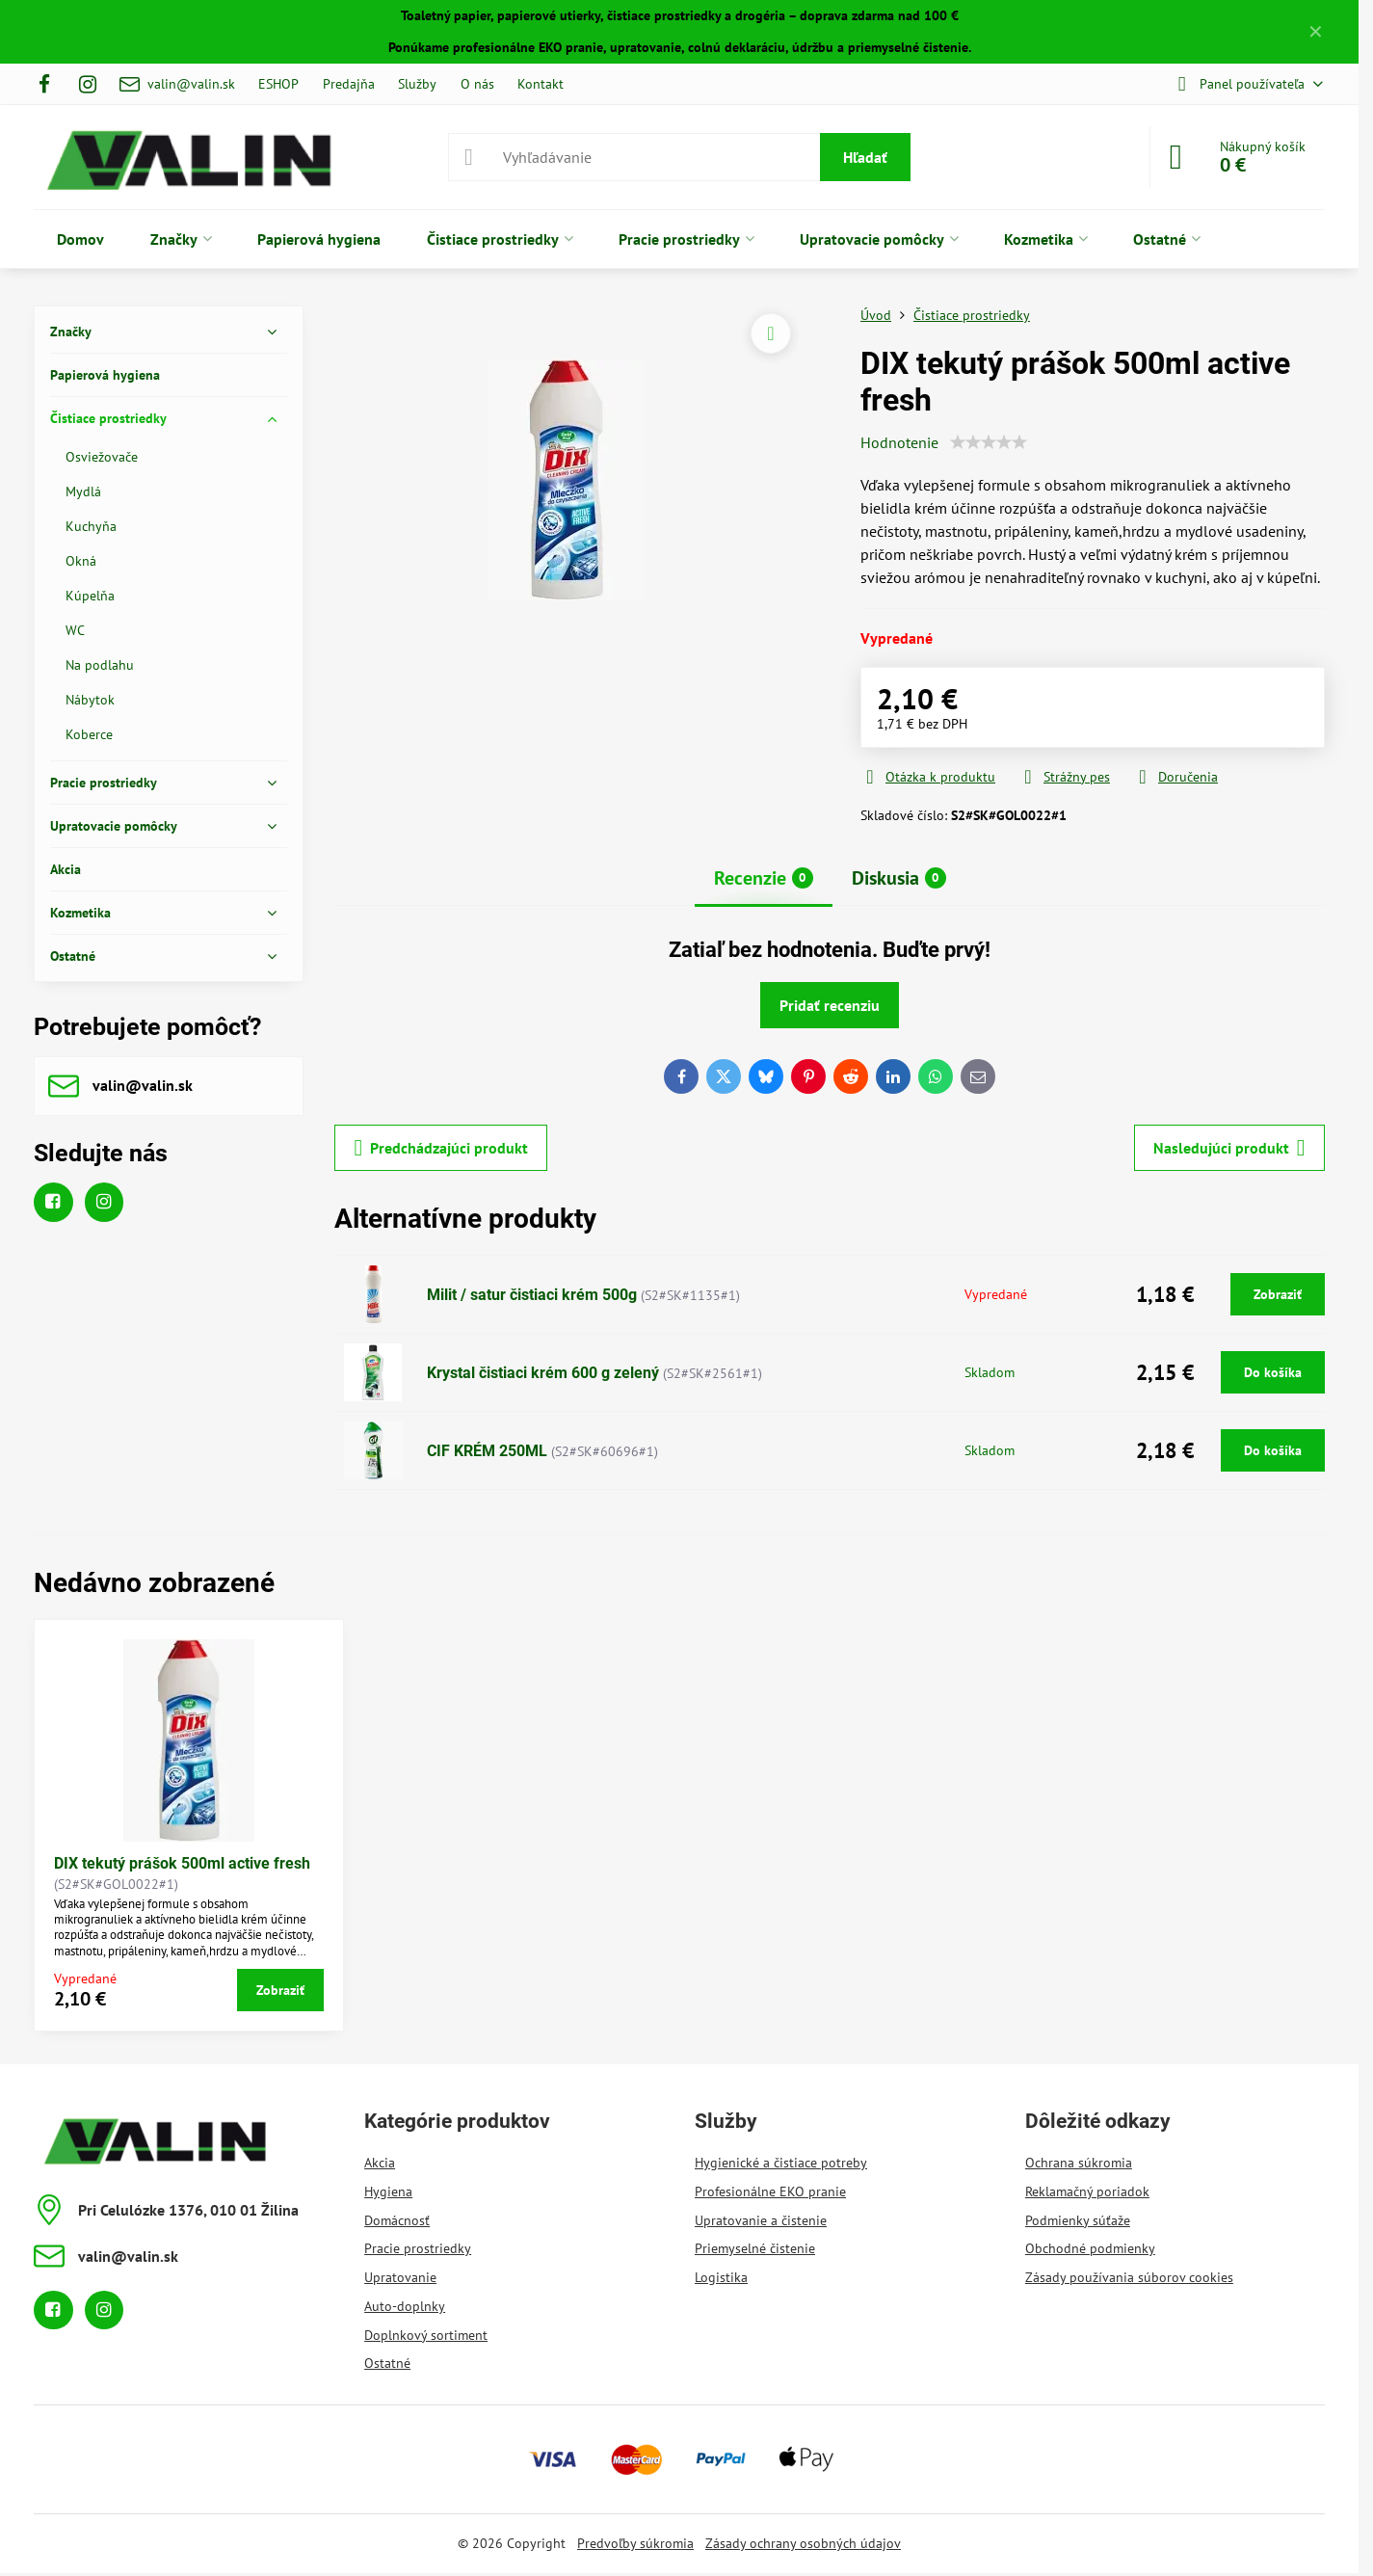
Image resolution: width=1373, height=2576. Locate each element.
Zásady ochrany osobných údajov (803, 2543)
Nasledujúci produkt (1229, 1147)
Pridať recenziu (829, 1005)
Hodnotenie (899, 442)
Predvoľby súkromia (635, 2543)
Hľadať (865, 157)
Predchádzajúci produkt (441, 1147)
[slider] (988, 442)
